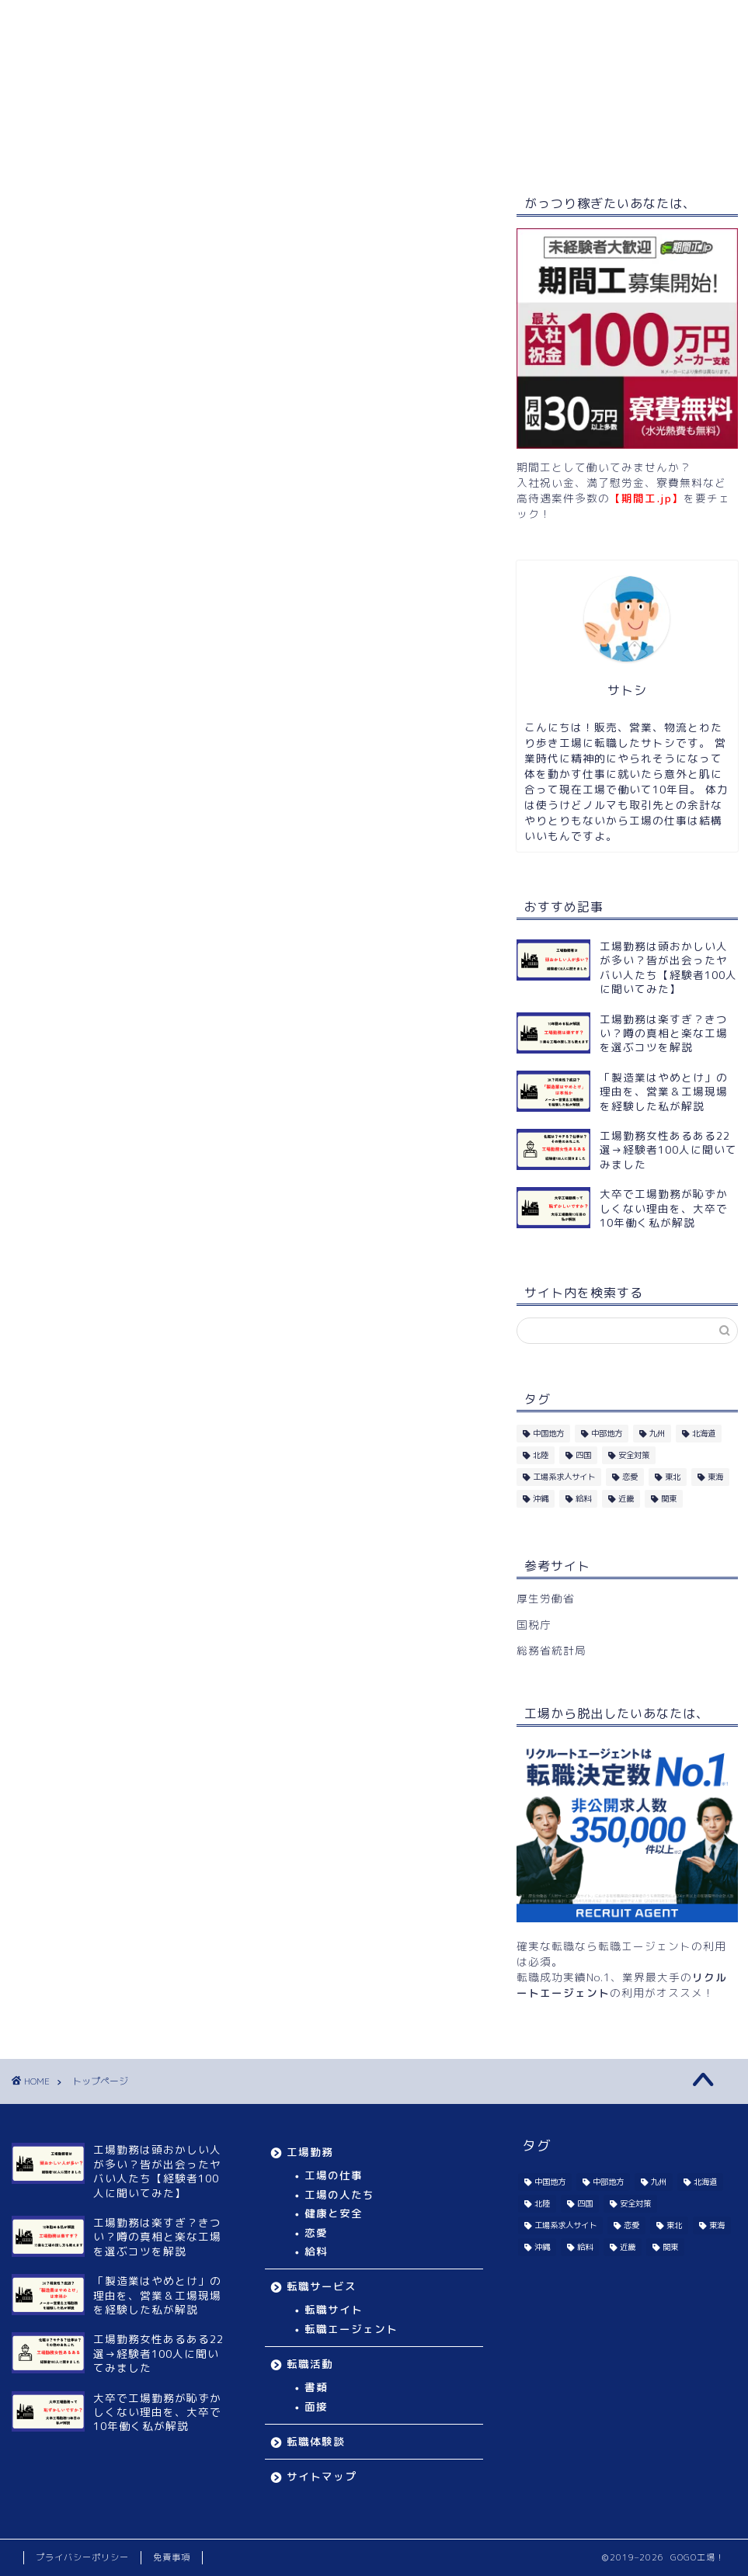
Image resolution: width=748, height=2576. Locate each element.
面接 (316, 2406)
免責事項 (171, 2557)
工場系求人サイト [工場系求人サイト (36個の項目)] (564, 1476)
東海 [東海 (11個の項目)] (715, 1476)
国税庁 (534, 1624)
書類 (316, 2387)
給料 (316, 2251)
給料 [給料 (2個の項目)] (583, 1498)
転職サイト (333, 2309)
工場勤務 (166, 147)
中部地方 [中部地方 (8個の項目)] (606, 1433)
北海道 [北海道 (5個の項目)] (703, 1433)
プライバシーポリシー (82, 2557)
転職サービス (267, 147)
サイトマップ (570, 147)
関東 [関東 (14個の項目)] (669, 1498)
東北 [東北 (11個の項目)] (672, 1476)
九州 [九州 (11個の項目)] (657, 1433)
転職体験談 (463, 147)
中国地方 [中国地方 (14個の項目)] (548, 1433)
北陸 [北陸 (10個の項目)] (540, 1454)
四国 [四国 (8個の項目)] (583, 1454)
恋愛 (316, 2232)
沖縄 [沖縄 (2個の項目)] (540, 1498)
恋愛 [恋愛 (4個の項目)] (630, 1476)
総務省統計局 (551, 1650)
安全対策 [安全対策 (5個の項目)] (633, 1454)
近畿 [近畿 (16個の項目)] (626, 1498)
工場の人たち (339, 2194)
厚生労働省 (546, 1598)
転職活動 (368, 147)
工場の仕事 (333, 2175)
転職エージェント (351, 2328)
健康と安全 (333, 2213)
